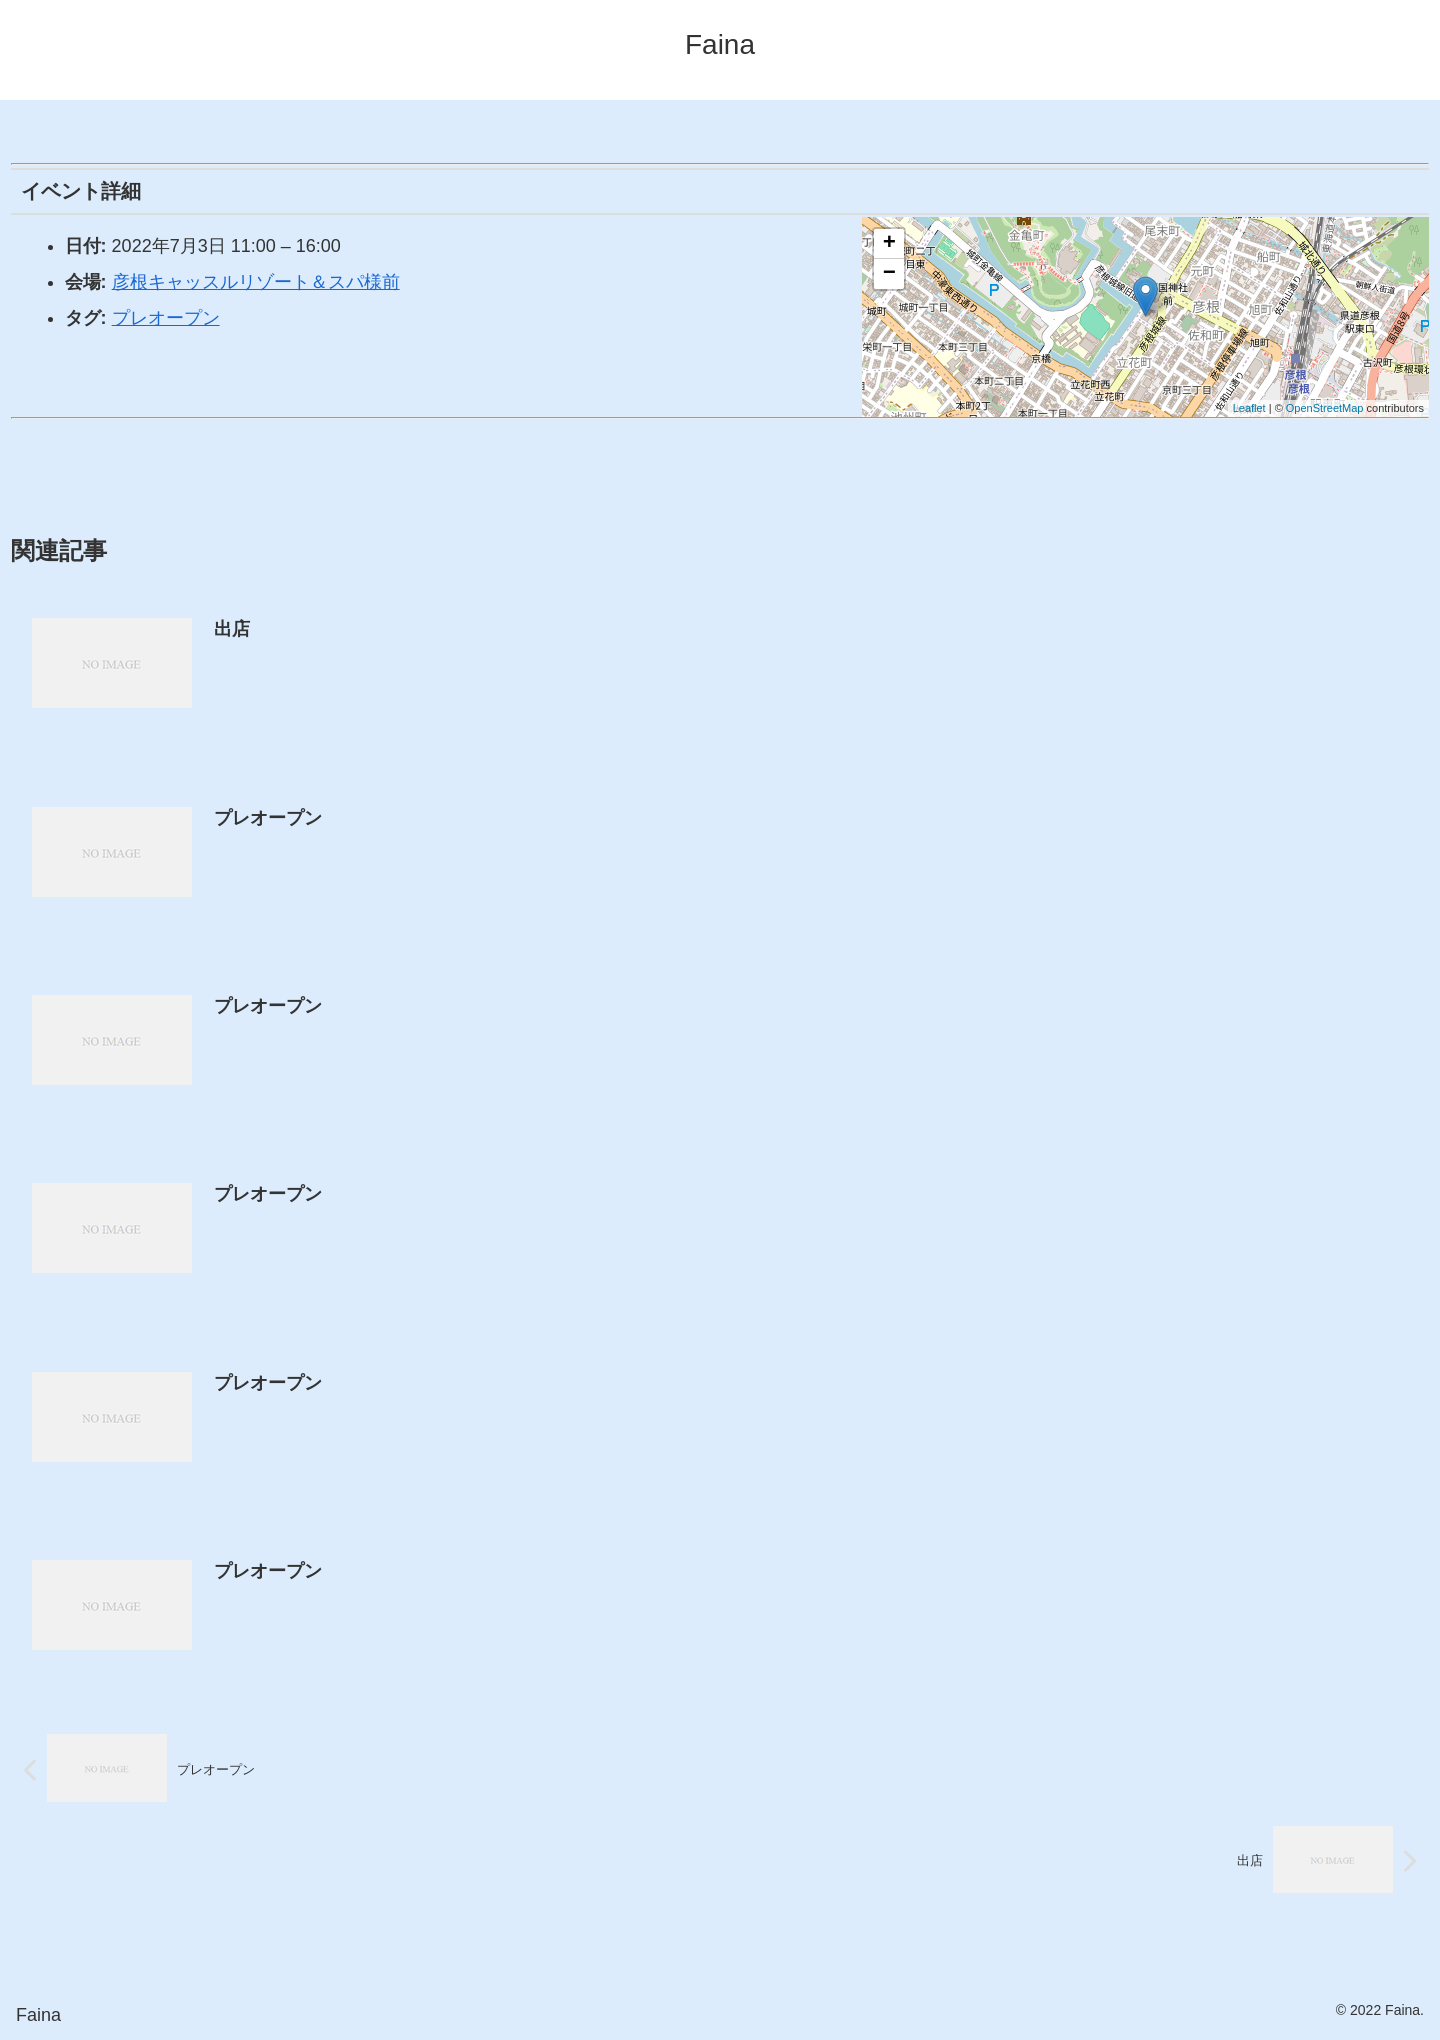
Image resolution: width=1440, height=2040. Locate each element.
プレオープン (166, 318)
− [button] (889, 274)
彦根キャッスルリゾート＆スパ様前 (256, 282)
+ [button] (889, 244)
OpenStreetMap (1325, 408)
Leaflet (1249, 408)
